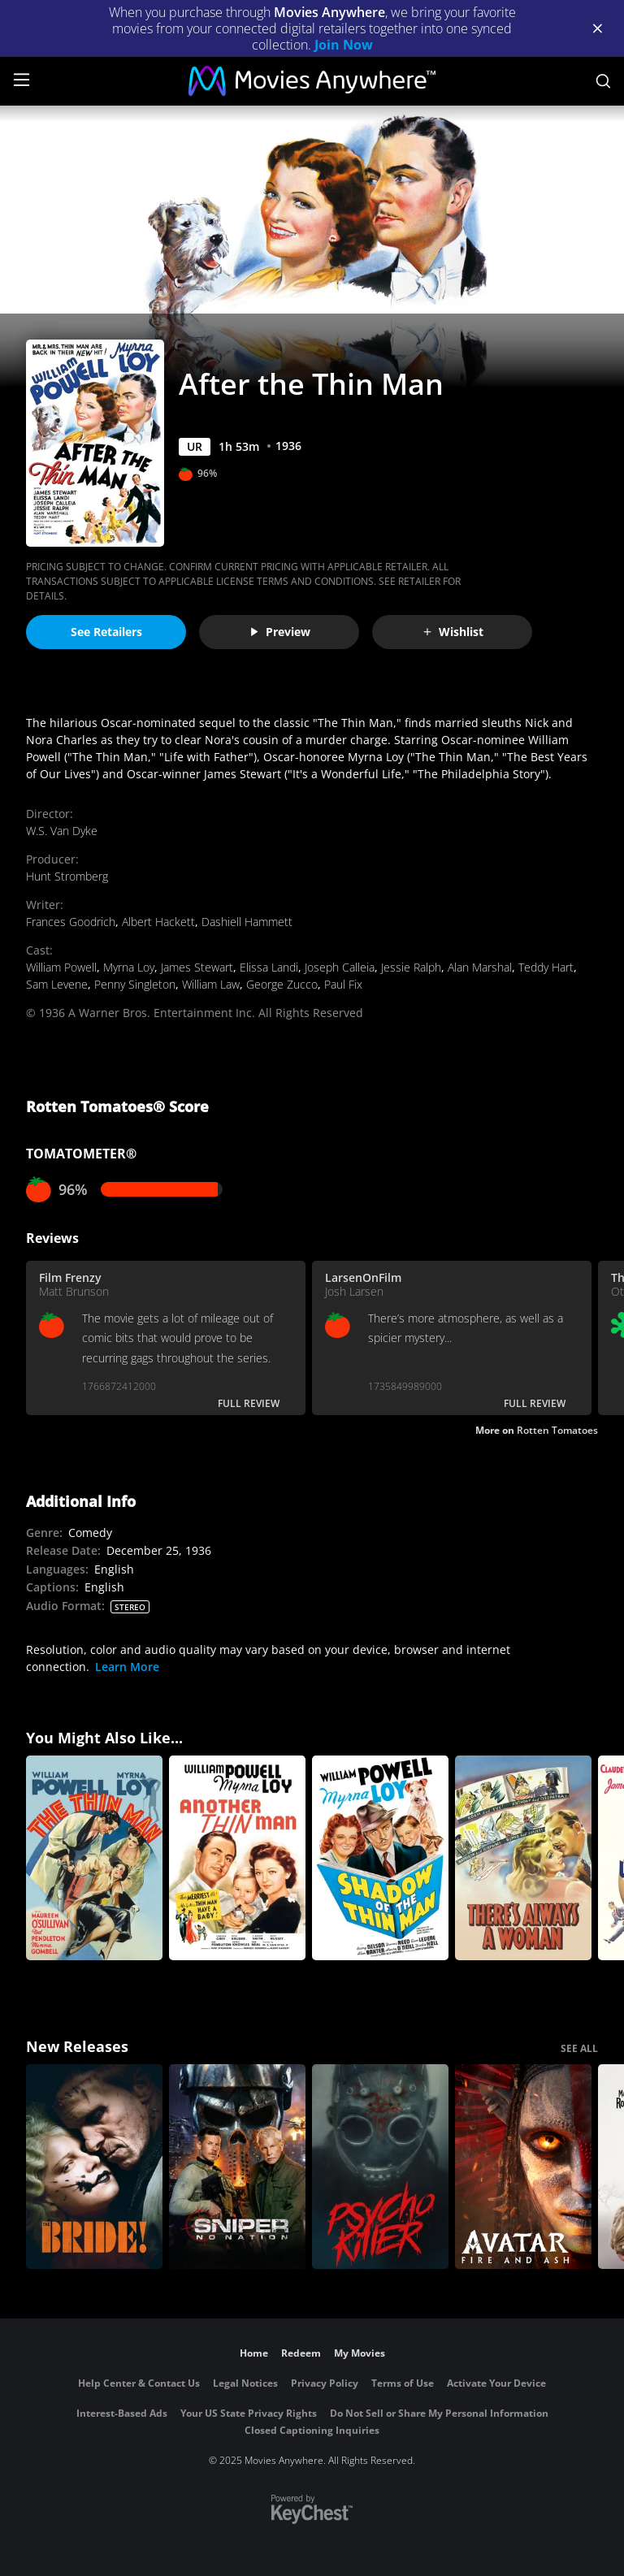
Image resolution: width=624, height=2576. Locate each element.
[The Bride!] (94, 2166)
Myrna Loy (128, 967)
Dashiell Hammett (247, 921)
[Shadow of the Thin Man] (380, 1858)
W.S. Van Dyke (62, 830)
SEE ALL (579, 2048)
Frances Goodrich (70, 921)
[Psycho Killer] (380, 2166)
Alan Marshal (480, 967)
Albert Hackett (158, 921)
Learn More (127, 1666)
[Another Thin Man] (237, 1858)
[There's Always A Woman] (523, 1858)
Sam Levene (57, 984)
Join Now (343, 45)
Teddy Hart (546, 967)
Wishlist (452, 631)
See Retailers (106, 631)
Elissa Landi (269, 967)
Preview (279, 631)
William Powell (61, 967)
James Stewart (197, 967)
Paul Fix (343, 984)
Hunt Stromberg (67, 876)
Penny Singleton (135, 984)
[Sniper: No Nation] (237, 2166)
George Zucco (282, 984)
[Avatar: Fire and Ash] (523, 2166)
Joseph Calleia (340, 967)
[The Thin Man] (94, 1858)
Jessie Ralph (411, 967)
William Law (211, 984)
